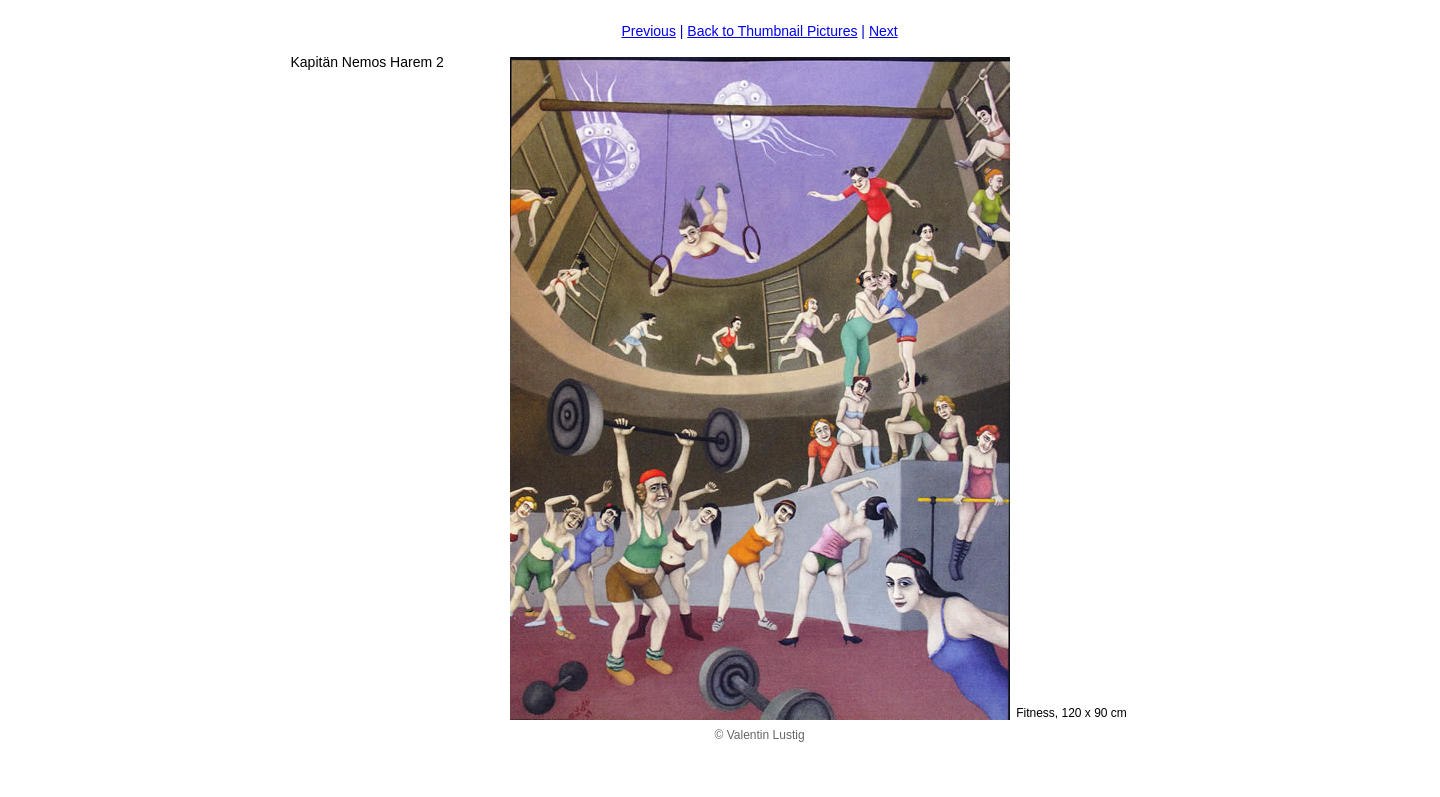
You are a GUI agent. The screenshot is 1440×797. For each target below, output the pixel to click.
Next (883, 31)
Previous (648, 31)
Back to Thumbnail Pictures (772, 31)
